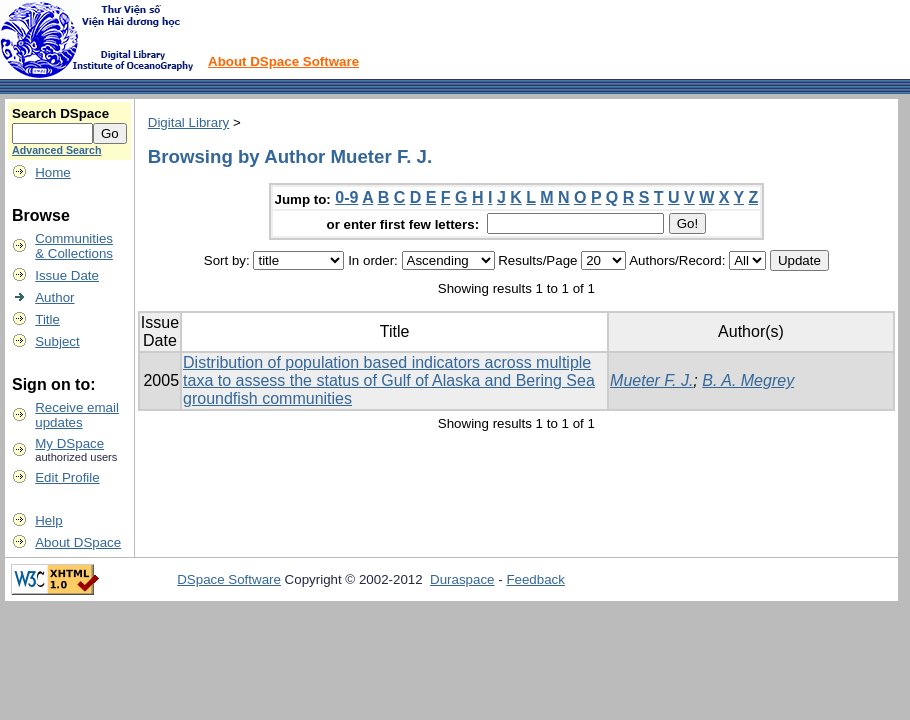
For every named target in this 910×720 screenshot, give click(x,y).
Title (47, 319)
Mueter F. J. (651, 380)
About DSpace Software (283, 61)
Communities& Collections (74, 246)
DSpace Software (229, 579)
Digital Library (188, 122)
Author (54, 297)
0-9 (346, 197)
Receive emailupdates (77, 415)
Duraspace (462, 579)
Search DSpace (60, 113)
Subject (57, 341)
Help (48, 520)
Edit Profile (67, 477)
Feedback (535, 579)
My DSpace (69, 443)
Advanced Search (56, 150)
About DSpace (78, 542)
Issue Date (67, 275)
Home (53, 172)
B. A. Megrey (748, 380)
